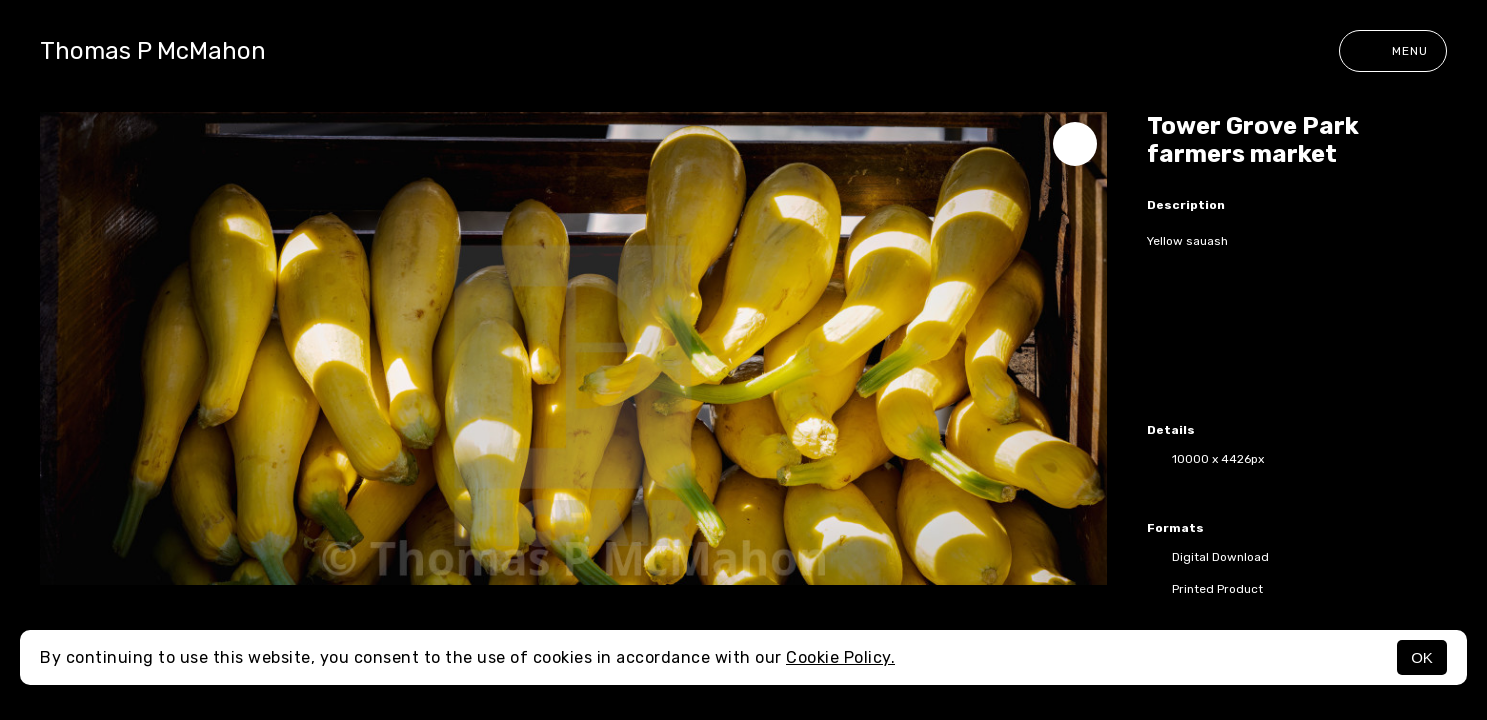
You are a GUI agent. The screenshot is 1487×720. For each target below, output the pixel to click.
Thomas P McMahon (153, 51)
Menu (1393, 51)
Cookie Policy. (840, 657)
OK (1422, 657)
